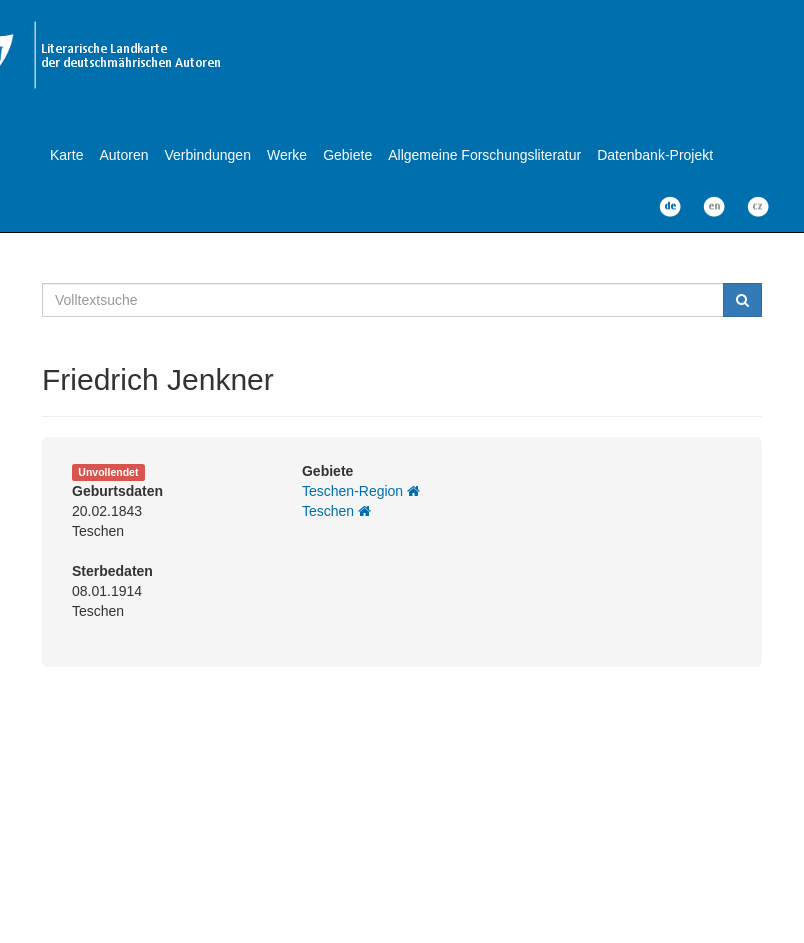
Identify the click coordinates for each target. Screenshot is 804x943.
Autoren (123, 155)
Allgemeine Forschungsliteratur (484, 155)
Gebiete (347, 155)
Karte (66, 155)
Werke (287, 155)
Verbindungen (208, 155)
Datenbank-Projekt (655, 155)
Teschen (336, 511)
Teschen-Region (361, 491)
